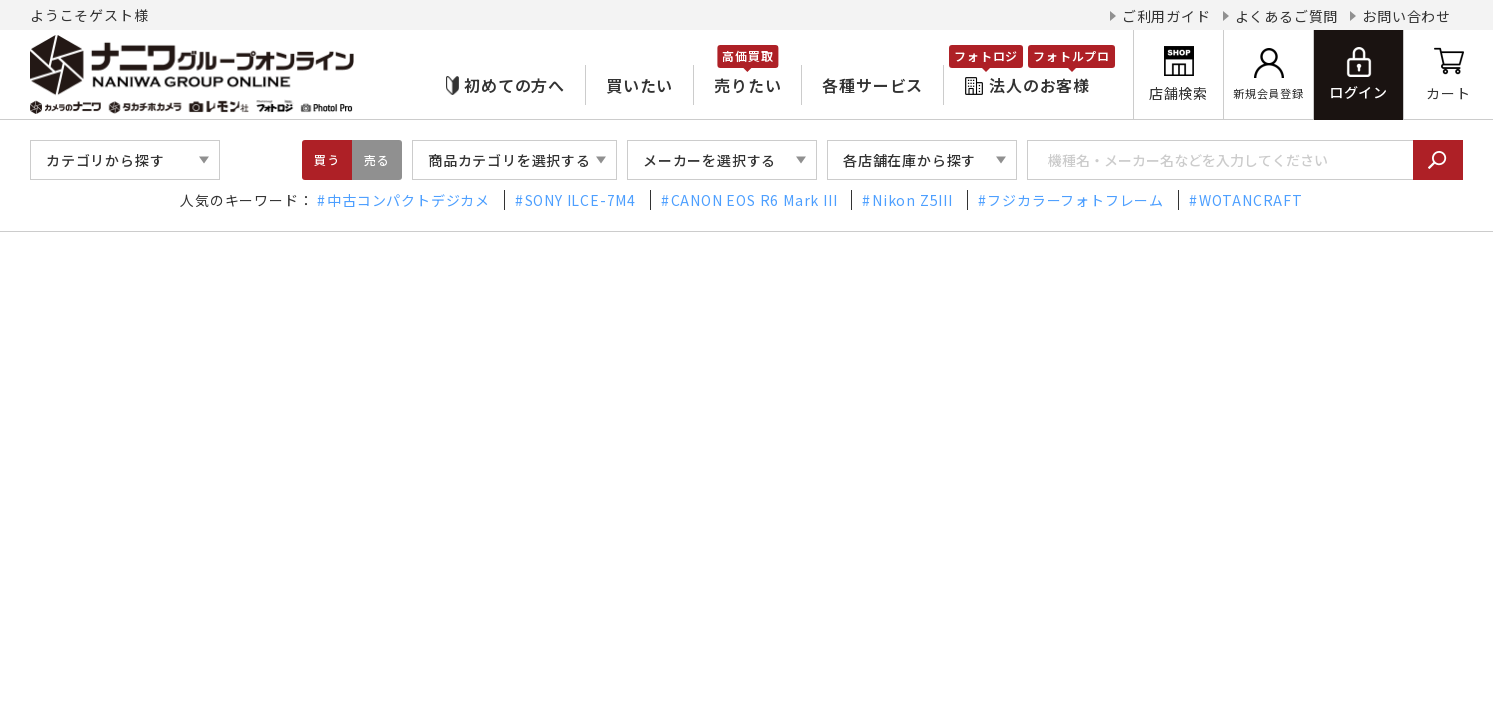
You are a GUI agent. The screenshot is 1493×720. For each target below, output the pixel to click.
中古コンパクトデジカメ (408, 200)
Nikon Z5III (912, 200)
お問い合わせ (1406, 16)
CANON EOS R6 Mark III (754, 200)
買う (327, 159)
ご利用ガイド (1166, 16)
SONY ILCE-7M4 (580, 200)
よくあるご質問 (1287, 16)
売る (377, 159)
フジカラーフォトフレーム (1075, 200)
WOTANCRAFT (1251, 200)
